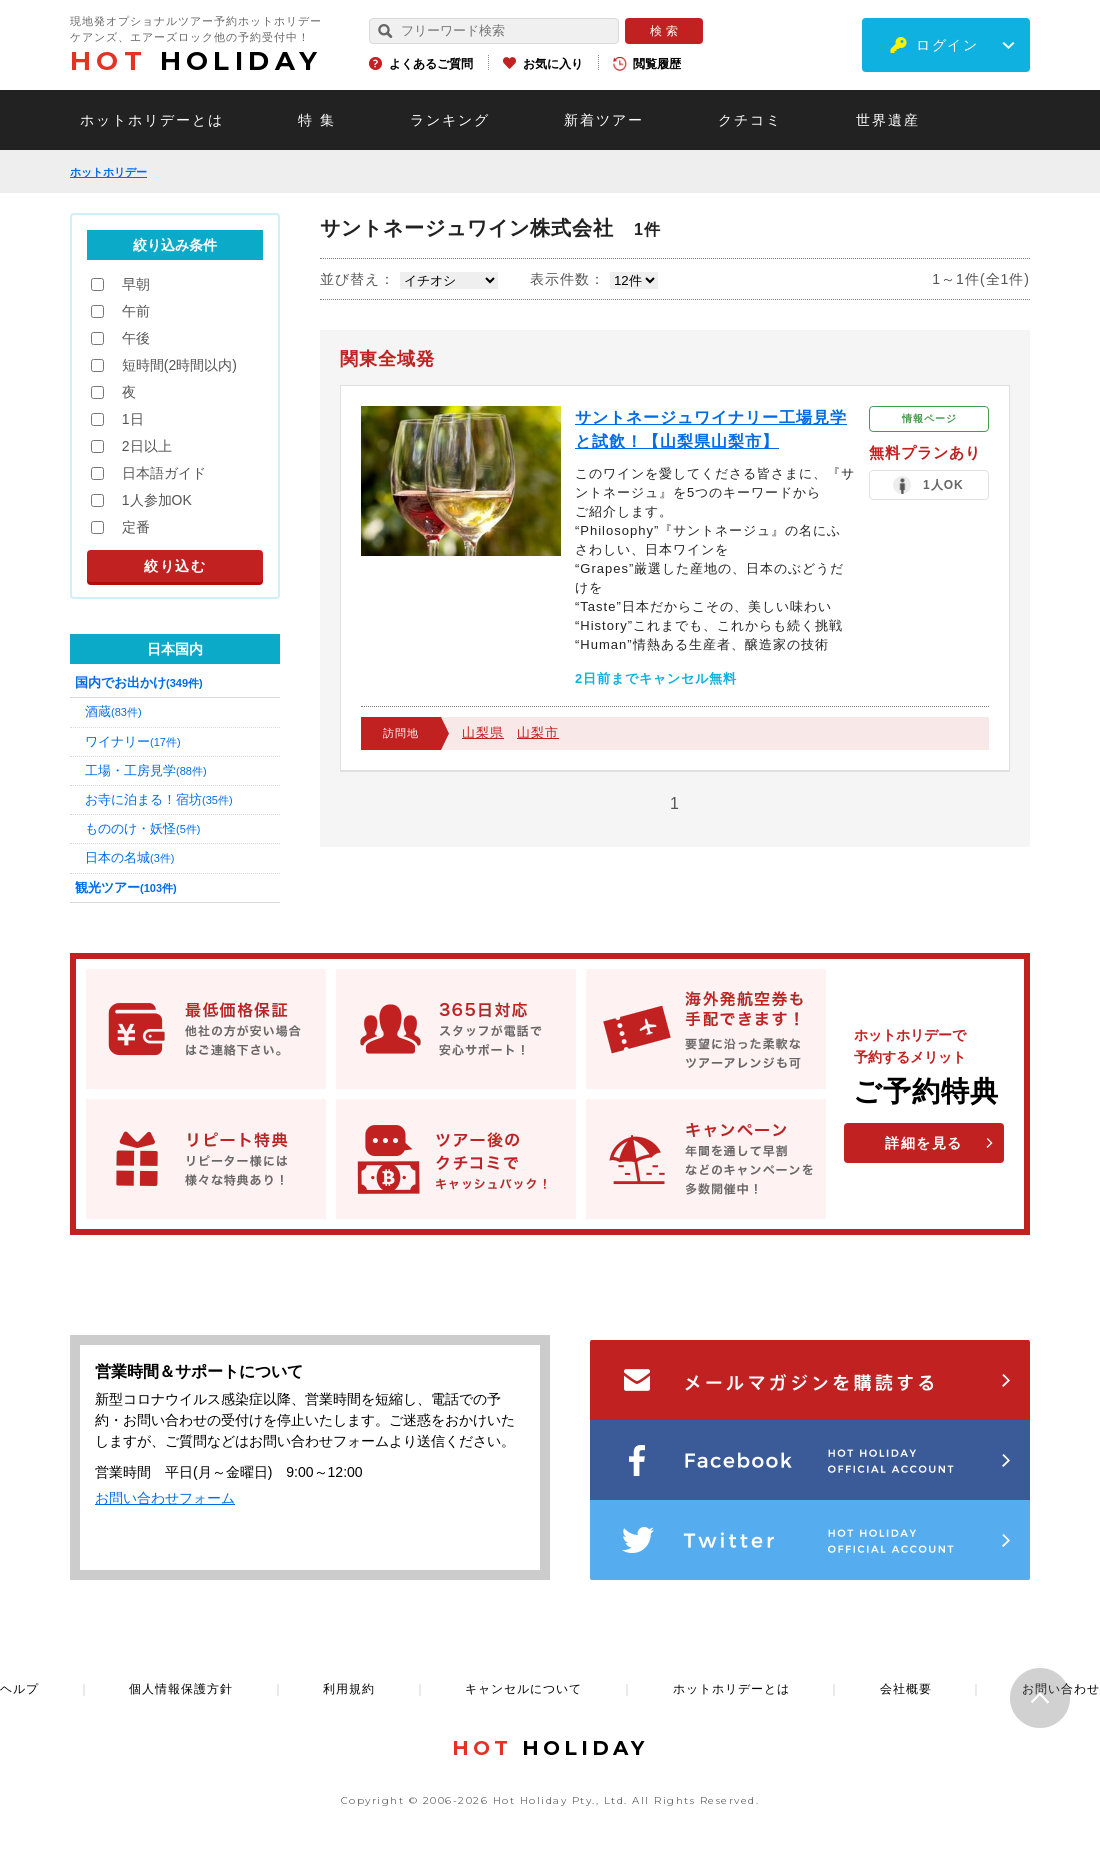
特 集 (317, 120)
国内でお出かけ (139, 682)
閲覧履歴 (657, 64)
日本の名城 (129, 857)
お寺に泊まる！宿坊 (159, 799)
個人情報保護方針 (181, 1689)
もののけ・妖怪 (142, 828)
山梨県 (483, 732)
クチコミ (750, 120)
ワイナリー (133, 741)
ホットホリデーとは (152, 120)
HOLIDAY (196, 61)
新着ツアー (604, 120)
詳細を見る (924, 1143)
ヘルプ (19, 1689)
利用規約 (349, 1689)
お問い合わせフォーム (165, 1498)
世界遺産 (888, 120)
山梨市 (538, 732)
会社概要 (906, 1689)
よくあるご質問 (431, 64)
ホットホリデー (108, 172)
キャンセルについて (523, 1689)
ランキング (450, 120)
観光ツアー (126, 887)
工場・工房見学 (146, 770)
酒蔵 (113, 711)
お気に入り (553, 64)
